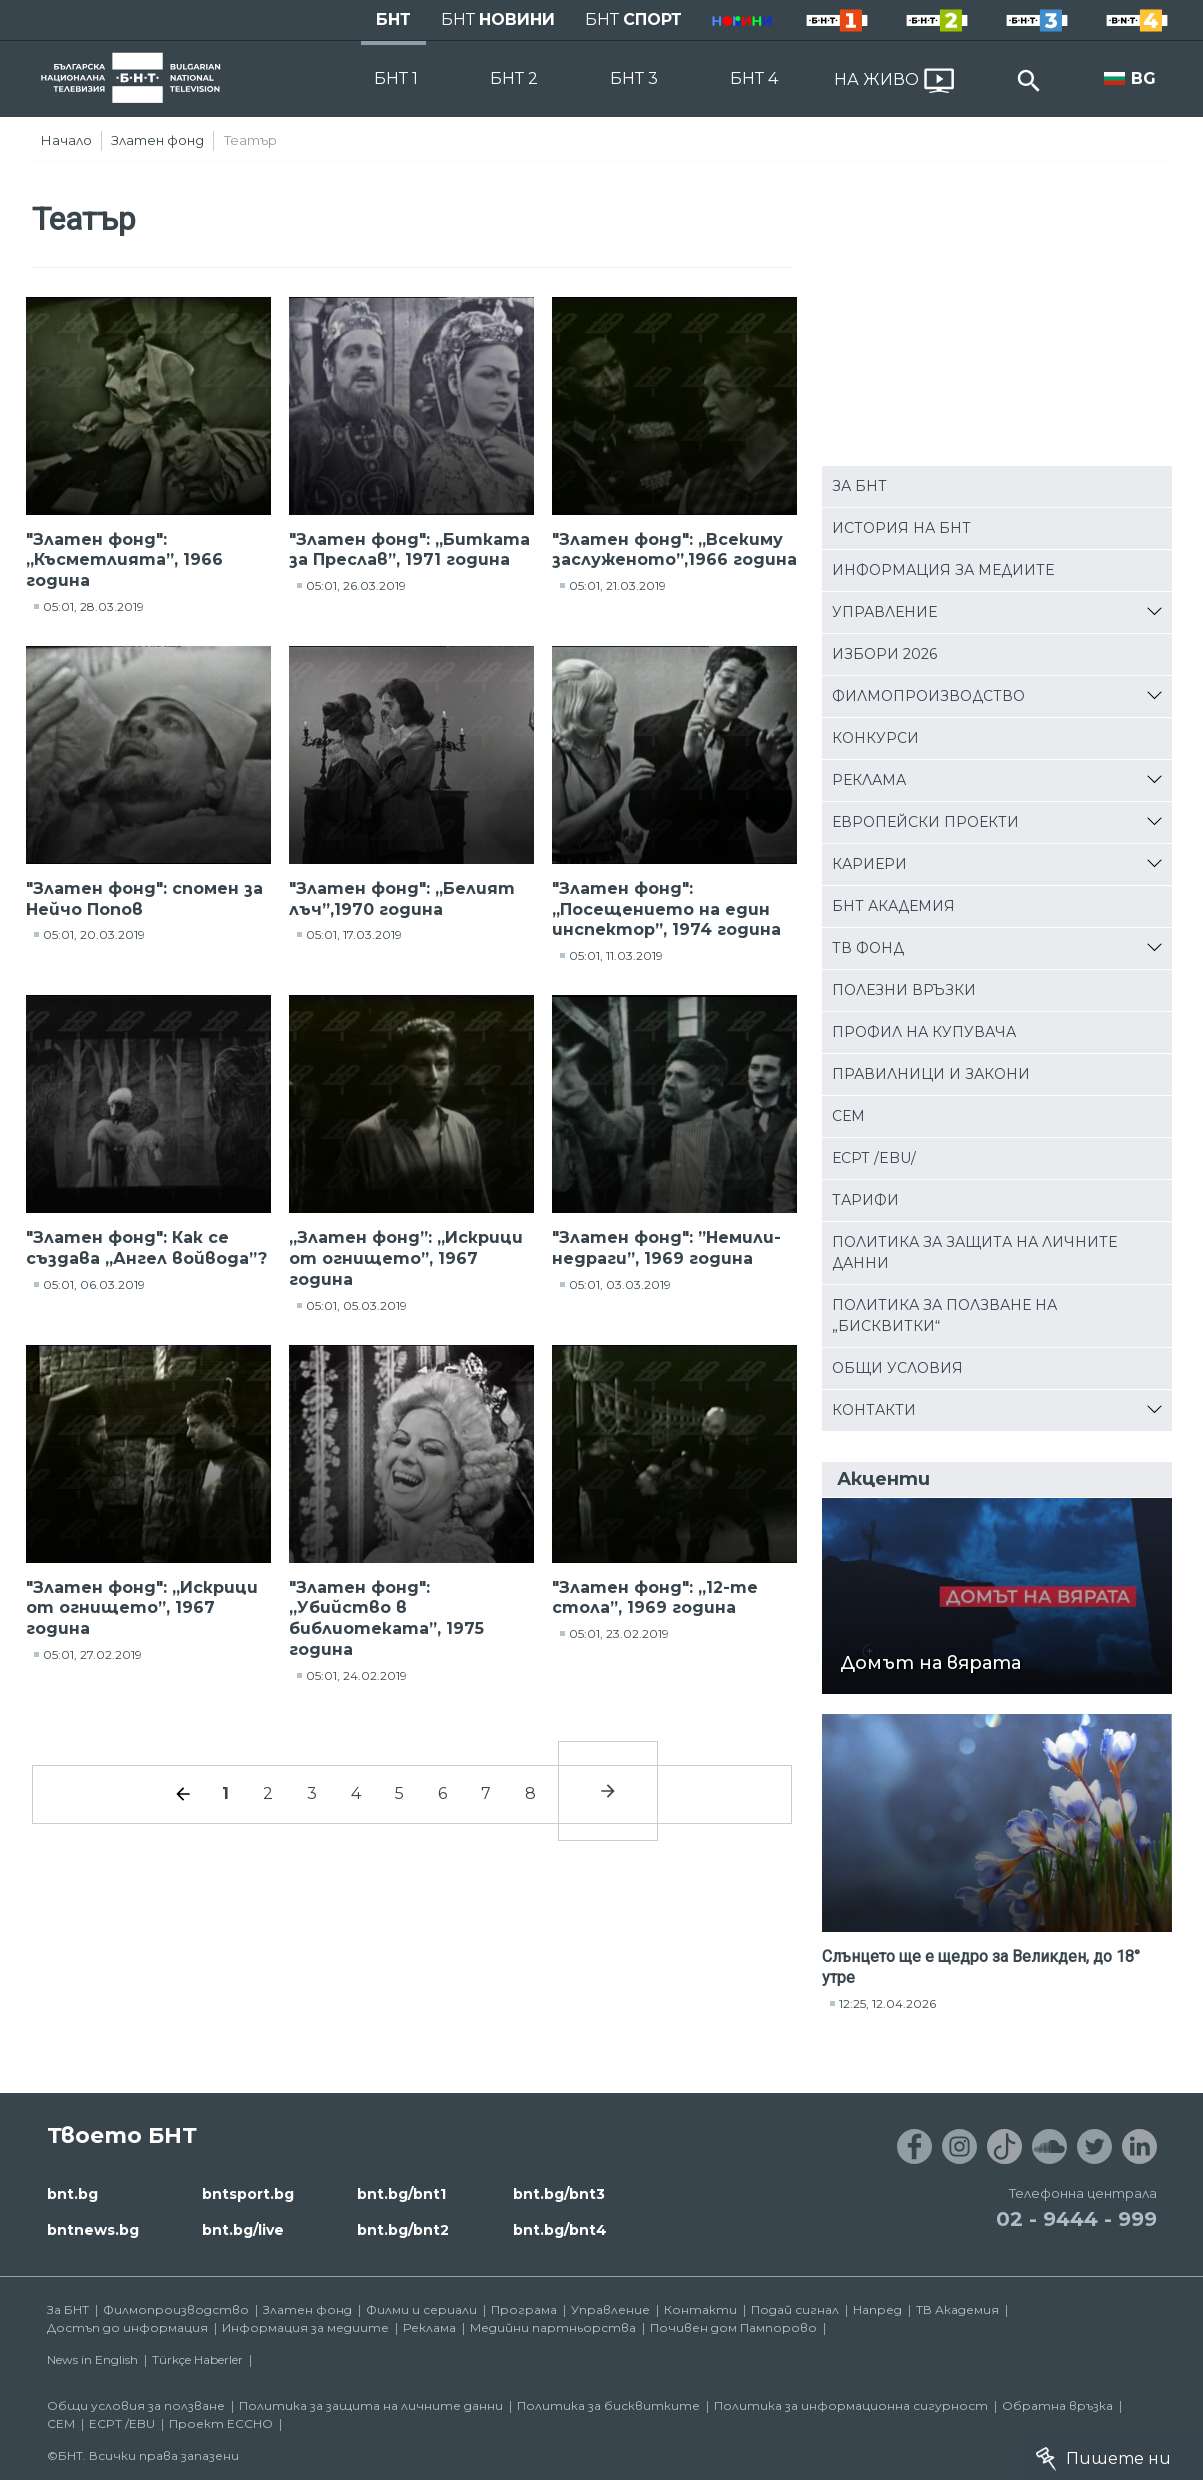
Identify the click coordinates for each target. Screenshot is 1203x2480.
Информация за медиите (943, 570)
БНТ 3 (634, 78)
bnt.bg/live (243, 2230)
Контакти (874, 1410)
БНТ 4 (754, 78)
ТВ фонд (868, 948)
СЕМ (848, 1116)
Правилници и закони (931, 1074)
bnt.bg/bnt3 (559, 2194)
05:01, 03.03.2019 (620, 1284)
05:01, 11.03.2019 (616, 955)
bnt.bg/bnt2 (403, 2230)
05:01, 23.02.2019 (619, 1633)
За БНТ (859, 486)
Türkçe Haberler (197, 2359)
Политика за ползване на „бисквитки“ (944, 1315)
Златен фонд (157, 140)
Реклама (869, 780)
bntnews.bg (93, 2230)
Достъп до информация (127, 2327)
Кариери (869, 864)
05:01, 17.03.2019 (354, 934)
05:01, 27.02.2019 (92, 1654)
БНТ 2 (514, 78)
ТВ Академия (957, 2309)
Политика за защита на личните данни (974, 1252)
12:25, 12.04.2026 (887, 2003)
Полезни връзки (904, 990)
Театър (250, 140)
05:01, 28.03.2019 (93, 606)
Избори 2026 (884, 654)
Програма (524, 2309)
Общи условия (897, 1368)
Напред (877, 2309)
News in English (92, 2359)
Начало (66, 140)
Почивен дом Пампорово (733, 2327)
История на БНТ (901, 528)
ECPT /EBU (122, 2423)
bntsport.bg (248, 2194)
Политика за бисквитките (608, 2405)
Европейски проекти (925, 822)
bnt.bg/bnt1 (401, 2194)
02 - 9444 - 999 (1076, 2219)
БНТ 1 (396, 78)
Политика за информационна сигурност (851, 2405)
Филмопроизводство (928, 696)
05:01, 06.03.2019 (94, 1284)
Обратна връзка (1057, 2405)
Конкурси (875, 738)
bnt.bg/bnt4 (560, 2230)
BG (1143, 78)
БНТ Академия (893, 906)
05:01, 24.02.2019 (356, 1675)
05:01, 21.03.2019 (617, 585)
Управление (884, 612)
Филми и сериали (421, 2309)
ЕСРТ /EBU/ (874, 1158)
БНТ (393, 19)
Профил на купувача (924, 1032)
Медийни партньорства (553, 2327)
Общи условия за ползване (136, 2405)
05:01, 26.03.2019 (356, 585)
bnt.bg (72, 2194)
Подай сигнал (795, 2309)
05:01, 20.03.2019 (94, 934)
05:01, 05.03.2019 (356, 1305)
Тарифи (865, 1200)
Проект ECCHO (221, 2423)
